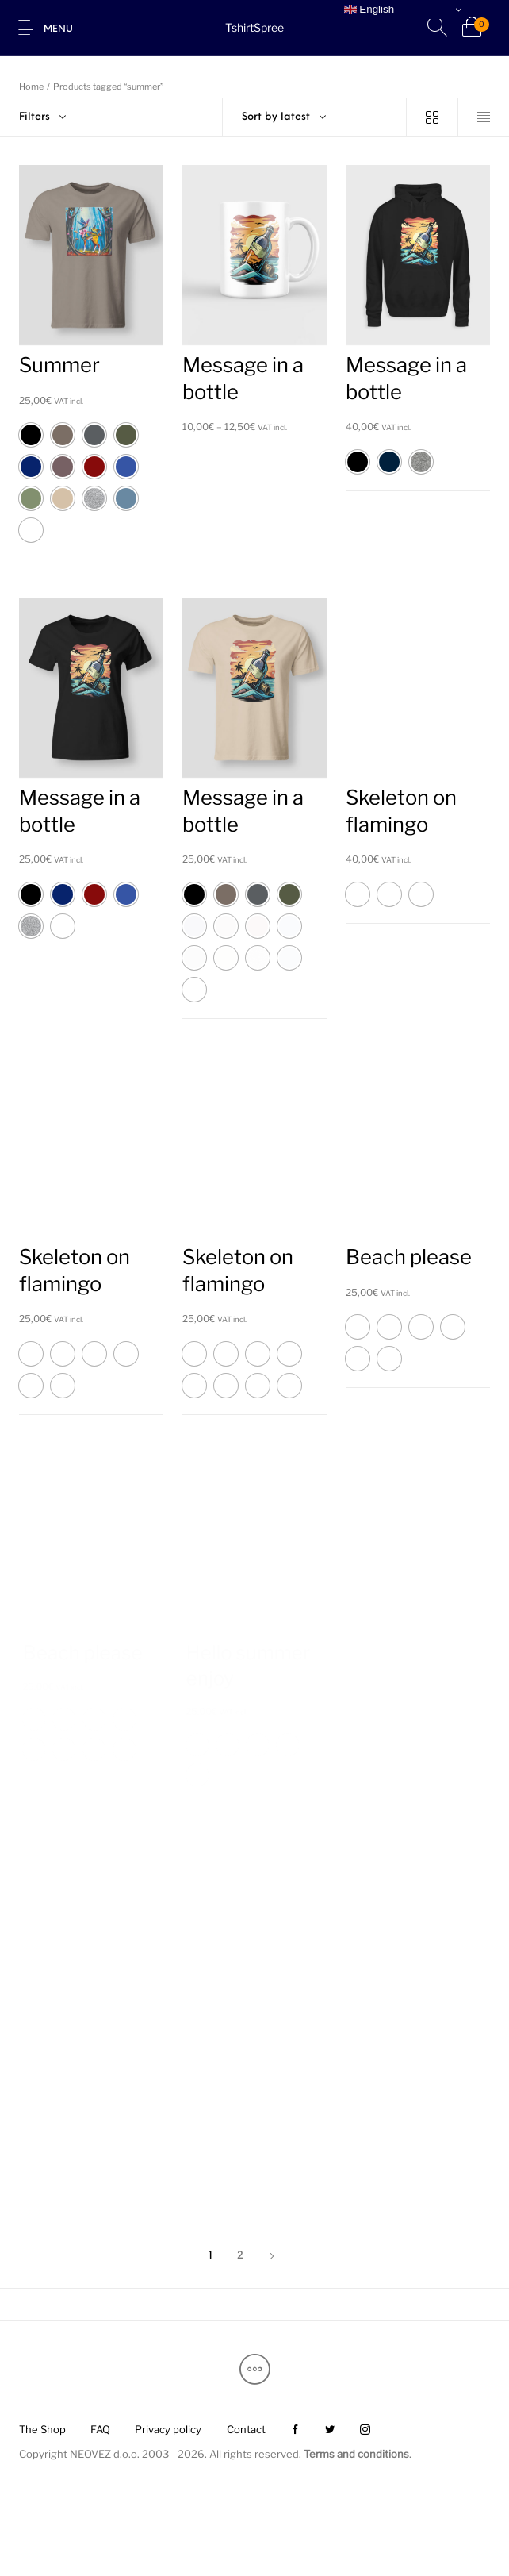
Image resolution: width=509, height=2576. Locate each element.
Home (31, 86)
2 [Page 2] (240, 2256)
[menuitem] (42, 2429)
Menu (58, 29)
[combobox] (315, 117)
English (369, 9)
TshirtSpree (254, 27)
